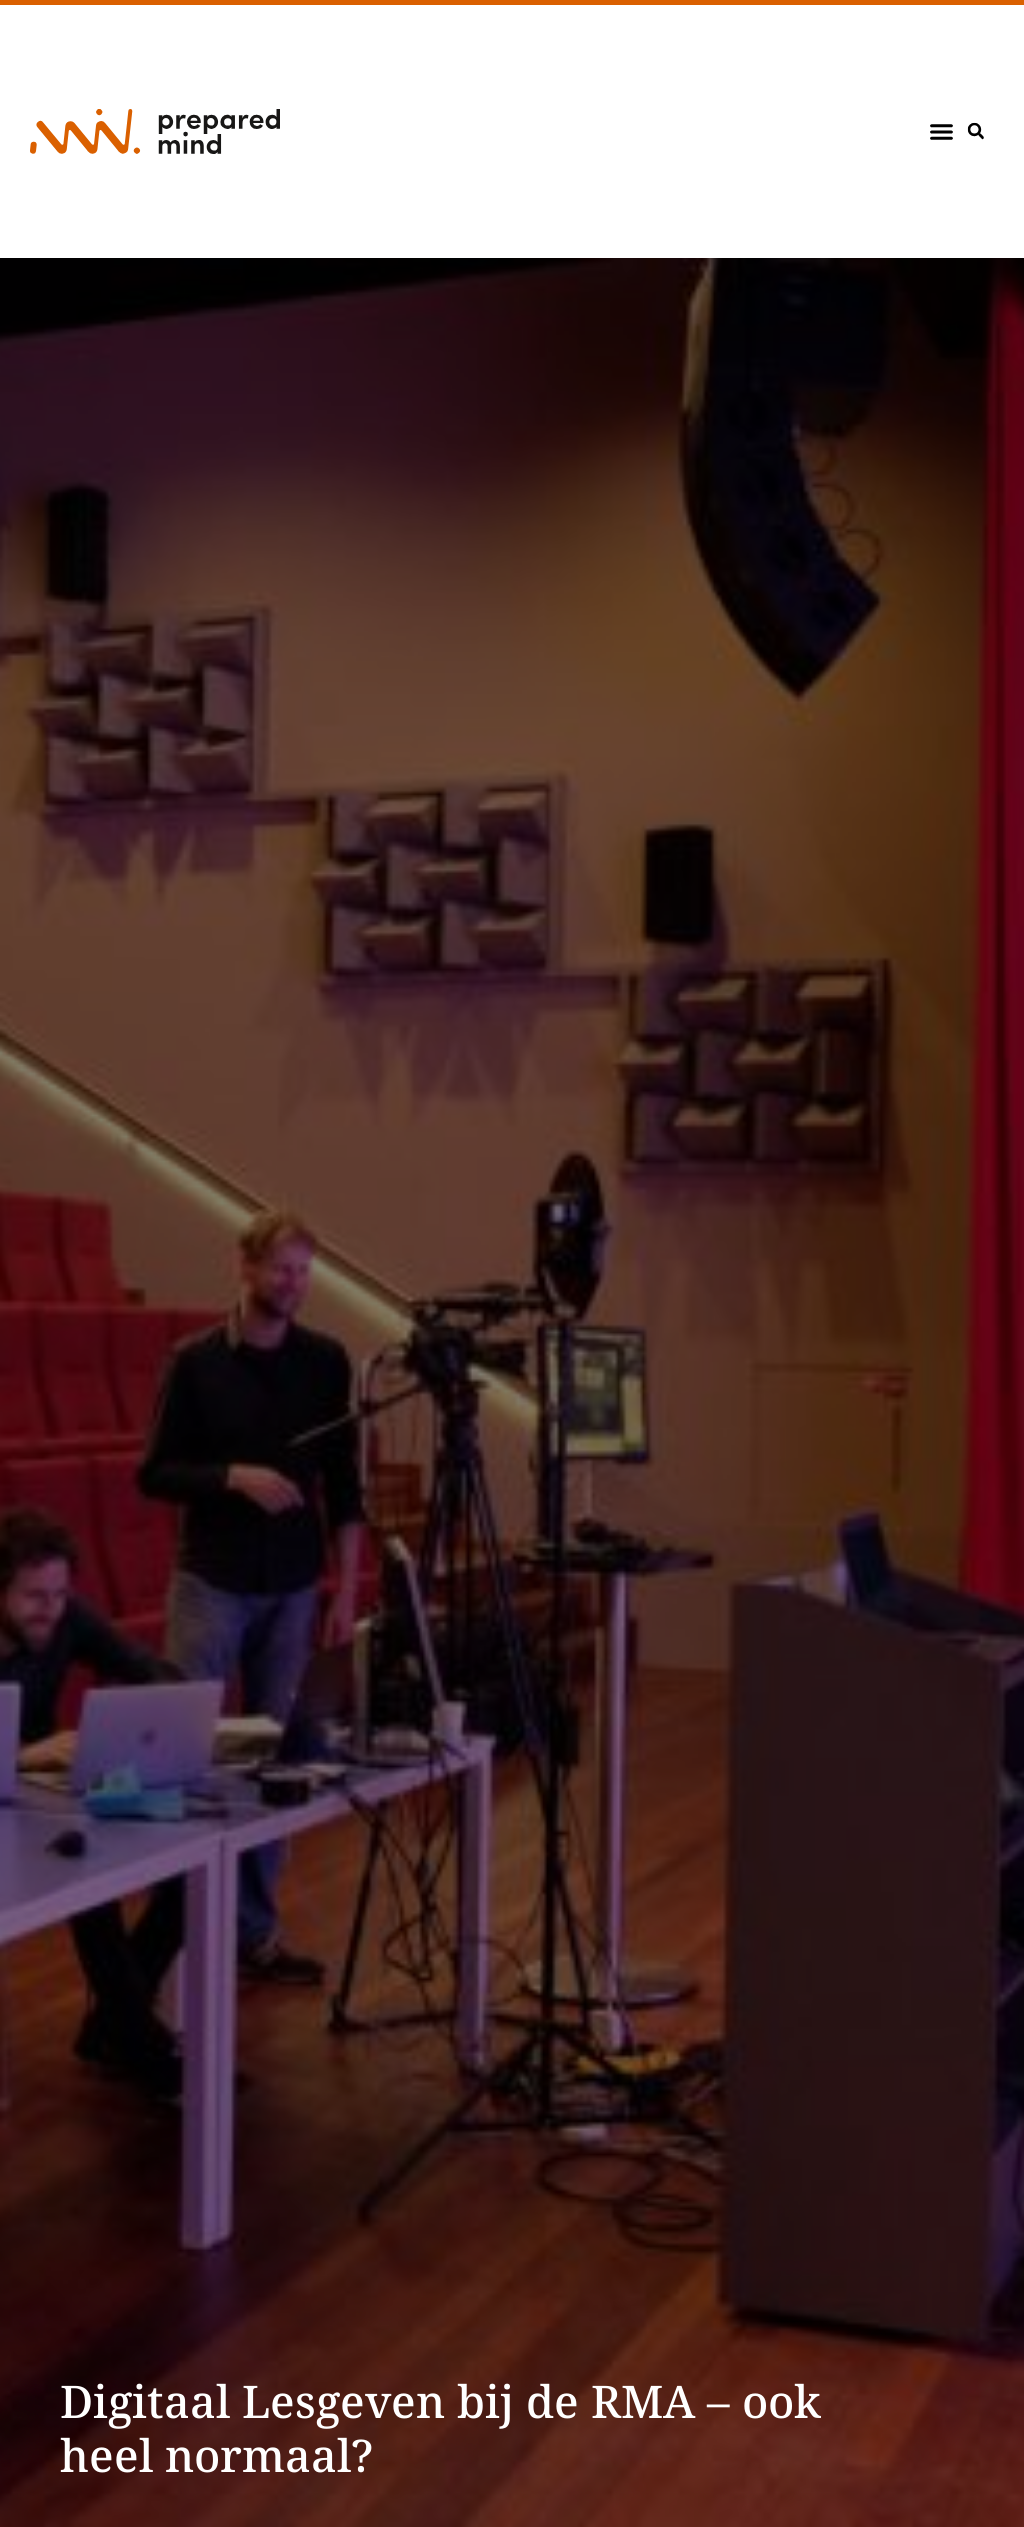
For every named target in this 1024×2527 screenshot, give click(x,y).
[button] (942, 132)
